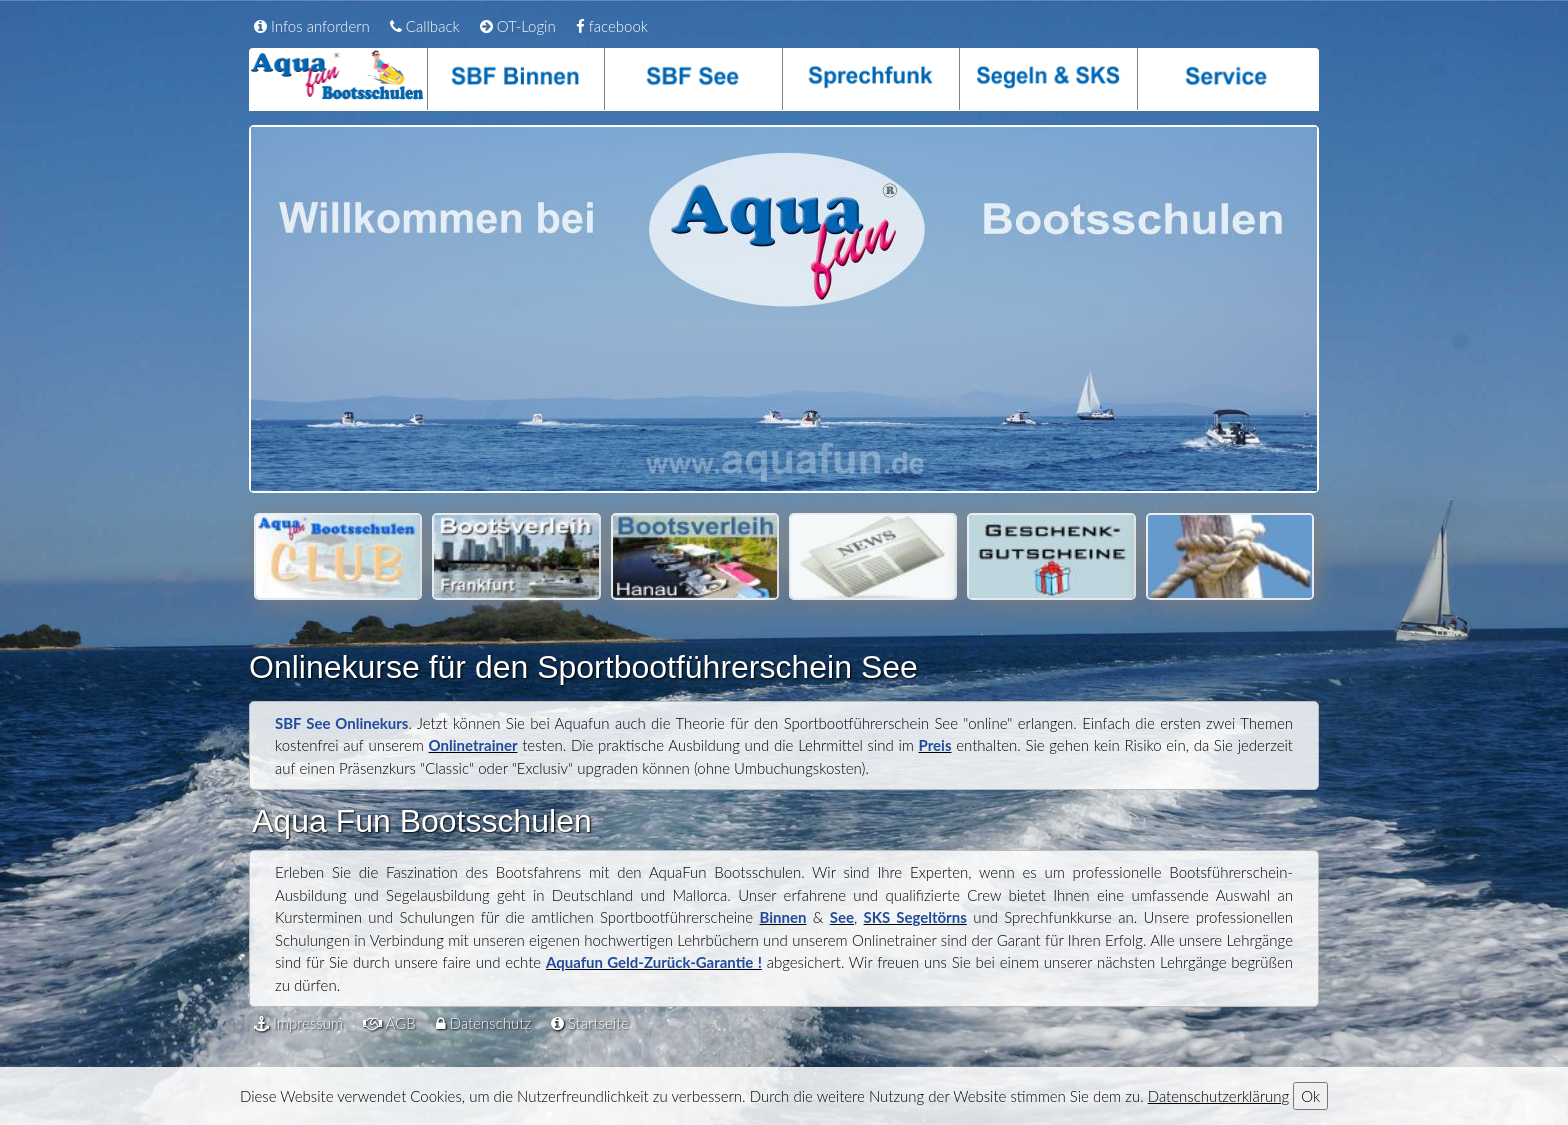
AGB (389, 1023)
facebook (612, 26)
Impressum (298, 1023)
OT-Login (518, 26)
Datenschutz (483, 1023)
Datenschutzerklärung (1218, 1096)
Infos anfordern (312, 26)
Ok (1310, 1096)
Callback (425, 26)
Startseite (590, 1023)
